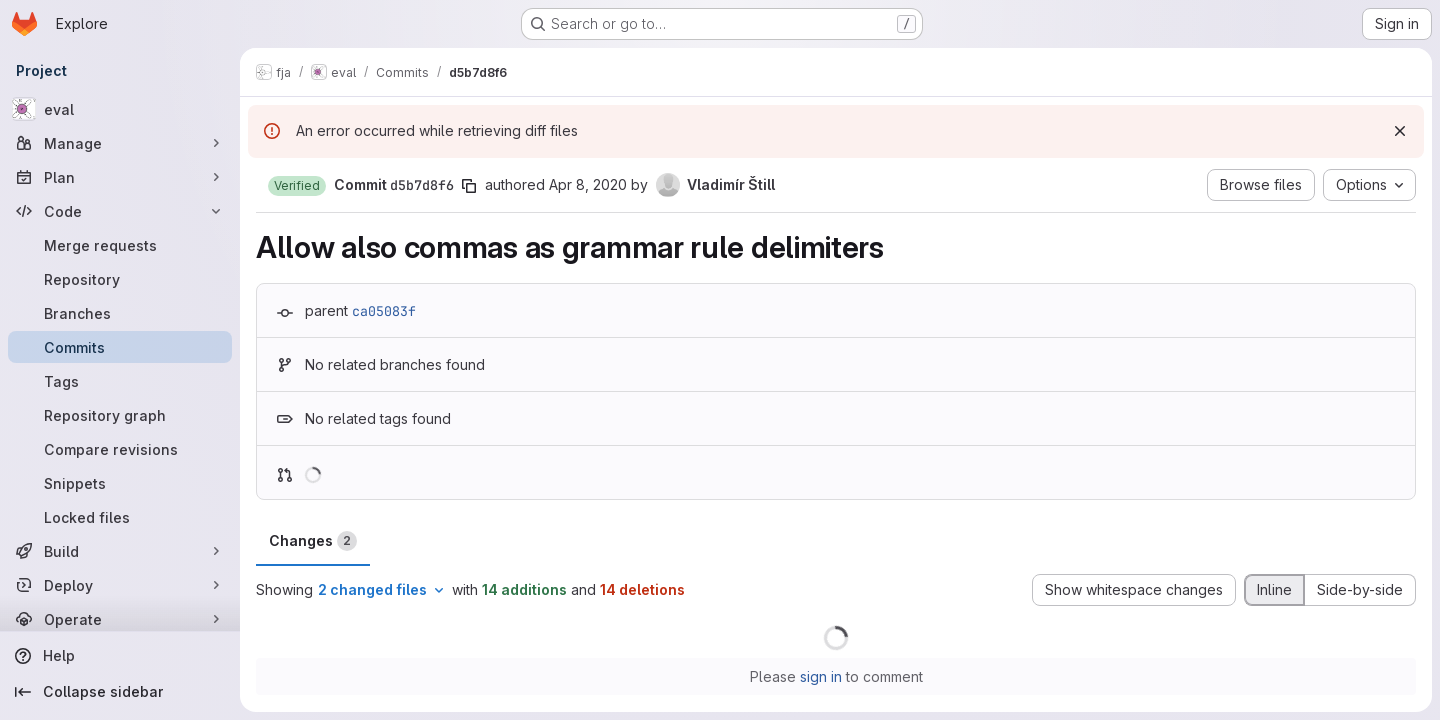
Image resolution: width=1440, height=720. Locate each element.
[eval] (120, 109)
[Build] (120, 551)
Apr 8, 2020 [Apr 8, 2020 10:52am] (588, 184)
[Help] (120, 656)
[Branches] (120, 313)
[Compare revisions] (120, 449)
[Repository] (120, 279)
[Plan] (120, 177)
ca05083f (384, 311)
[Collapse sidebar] (120, 692)
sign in (821, 676)
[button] (297, 186)
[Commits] (120, 347)
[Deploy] (120, 585)
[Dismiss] (1400, 131)
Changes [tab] (313, 541)
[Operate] (120, 619)
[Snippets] (120, 483)
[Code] (120, 211)
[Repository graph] (120, 415)
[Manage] (120, 143)
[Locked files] (120, 517)
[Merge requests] (120, 245)
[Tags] (120, 381)
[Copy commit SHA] (469, 186)
